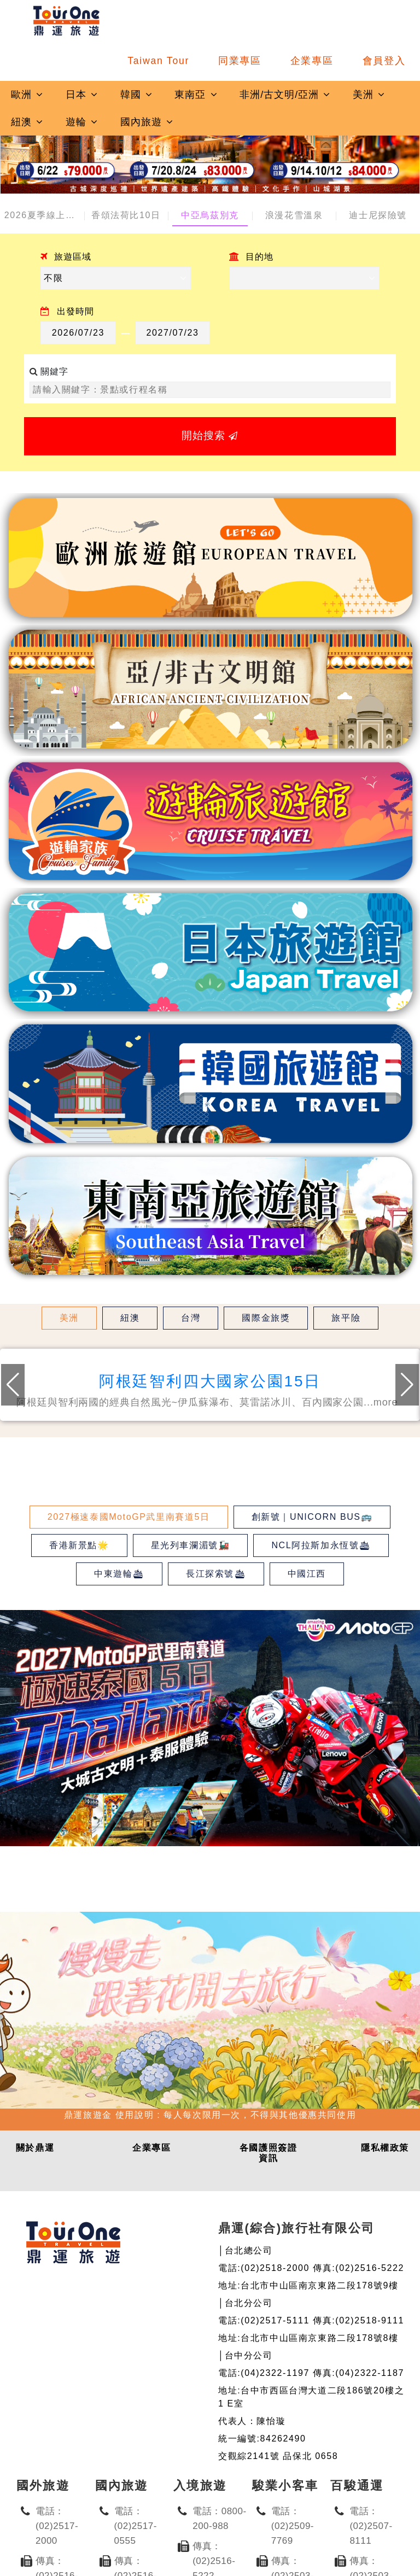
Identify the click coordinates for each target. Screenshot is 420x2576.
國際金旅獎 (266, 1317)
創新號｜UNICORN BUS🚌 (312, 1516)
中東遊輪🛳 (119, 1573)
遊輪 (82, 121)
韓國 (136, 94)
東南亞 (196, 94)
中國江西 (307, 1573)
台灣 (190, 1317)
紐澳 (27, 121)
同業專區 (239, 60)
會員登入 (384, 60)
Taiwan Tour (158, 60)
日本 (82, 94)
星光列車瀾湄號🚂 (190, 1545)
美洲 (369, 94)
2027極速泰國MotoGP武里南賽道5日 (129, 1516)
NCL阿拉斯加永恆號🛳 (321, 1545)
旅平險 (345, 1317)
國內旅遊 (147, 121)
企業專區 (312, 60)
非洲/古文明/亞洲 (285, 94)
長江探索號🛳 (216, 1573)
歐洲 (27, 94)
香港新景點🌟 (79, 1545)
